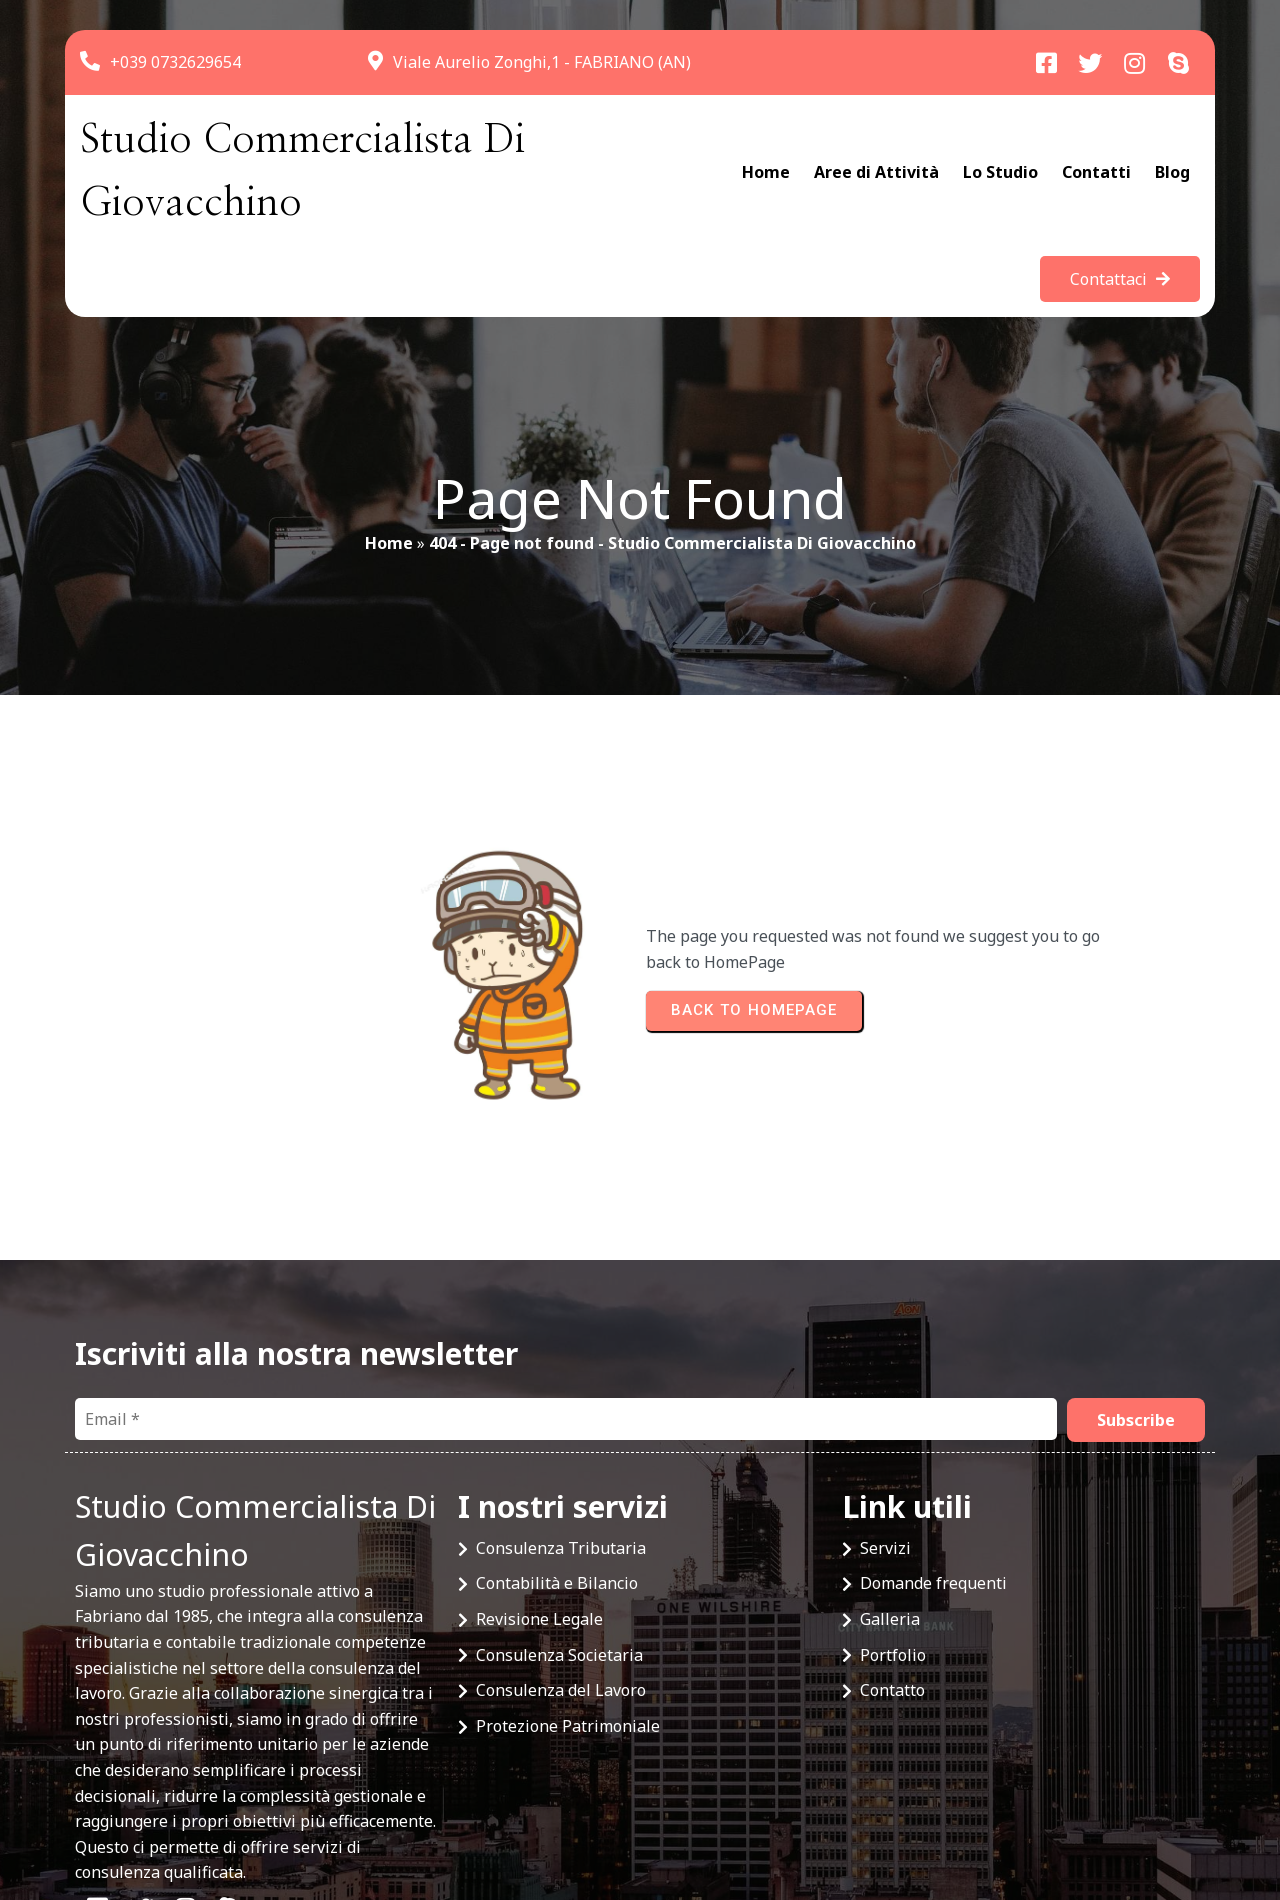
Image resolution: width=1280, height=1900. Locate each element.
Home (389, 481)
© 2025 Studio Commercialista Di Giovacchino (246, 1812)
